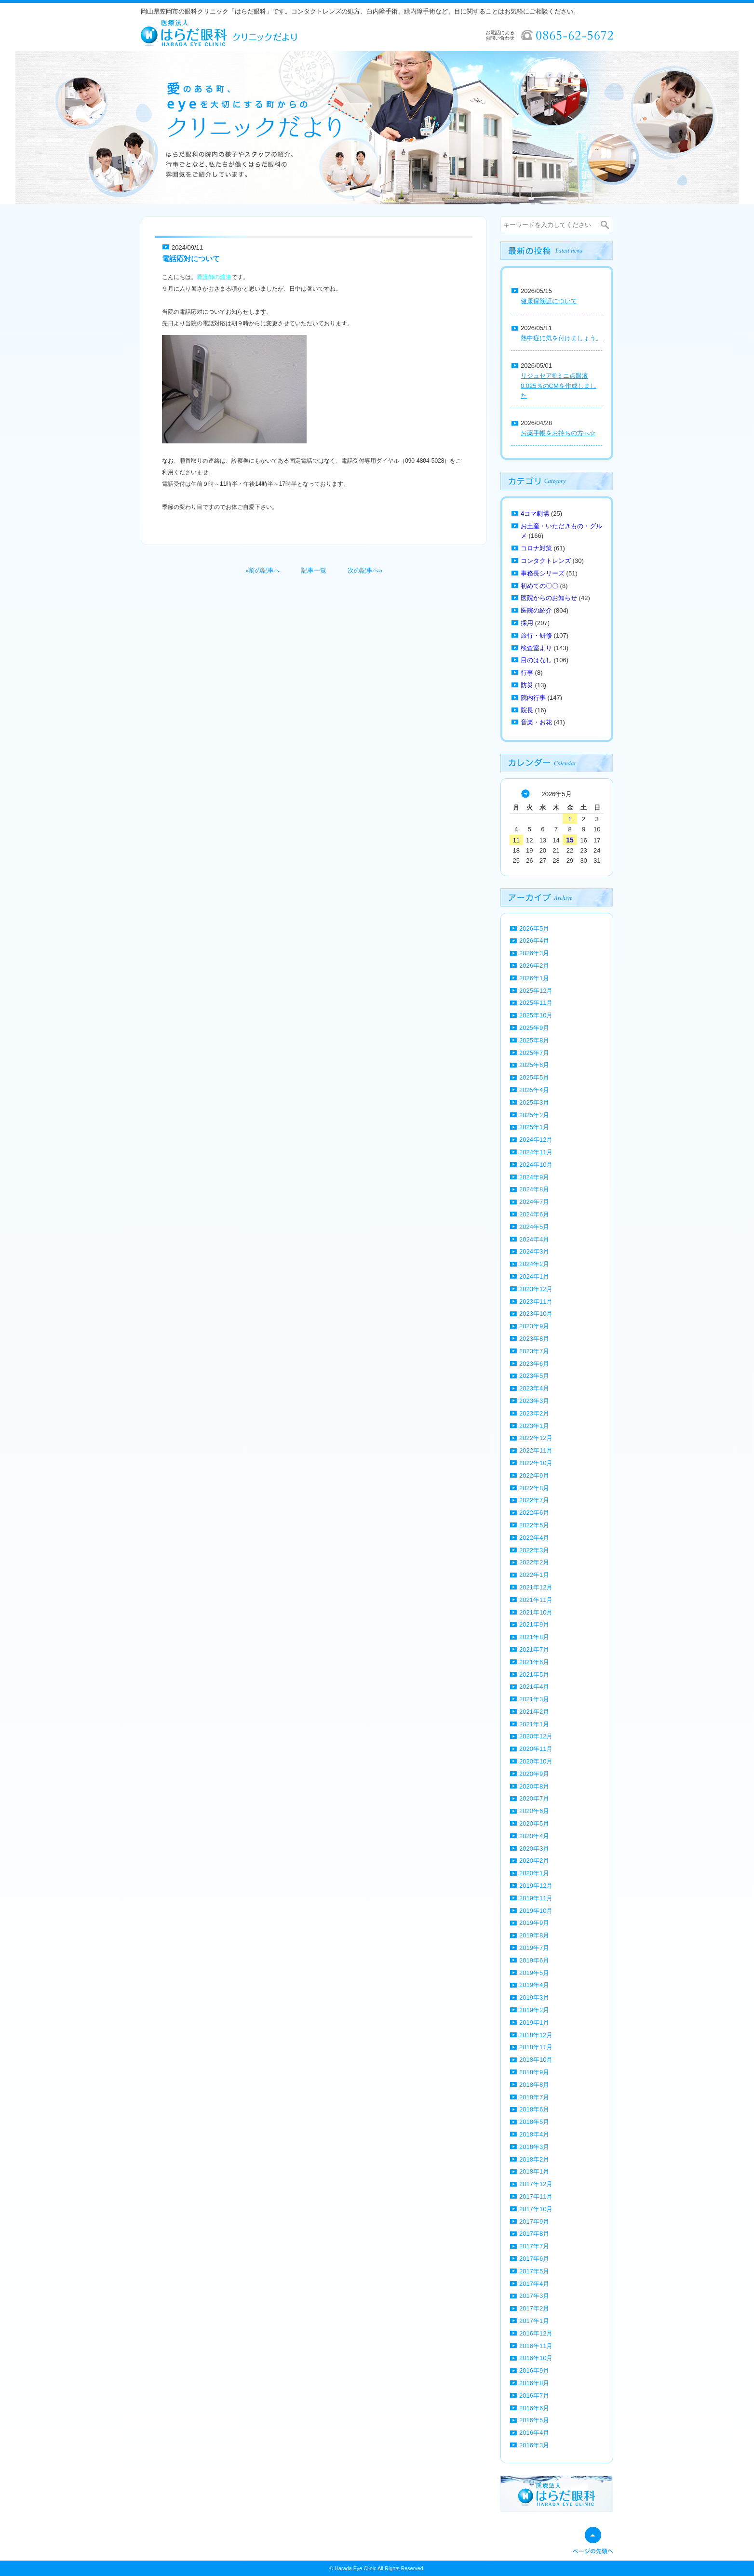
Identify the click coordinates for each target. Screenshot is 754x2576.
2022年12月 (535, 1437)
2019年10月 (535, 1910)
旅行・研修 (536, 635)
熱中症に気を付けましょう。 (561, 338)
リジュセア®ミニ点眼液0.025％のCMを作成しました (558, 386)
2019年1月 (534, 2022)
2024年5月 (534, 1226)
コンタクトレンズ (546, 560)
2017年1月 (534, 2320)
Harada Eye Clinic (355, 2568)
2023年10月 (535, 1313)
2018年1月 (534, 2171)
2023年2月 (534, 1413)
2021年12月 (535, 1587)
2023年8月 (534, 1338)
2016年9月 (534, 2370)
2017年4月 (534, 2283)
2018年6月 (534, 2109)
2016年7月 (534, 2395)
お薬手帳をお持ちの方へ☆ (558, 433)
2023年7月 (534, 1351)
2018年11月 (535, 2047)
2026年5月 (534, 928)
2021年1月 (534, 1724)
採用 (527, 623)
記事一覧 (313, 570)
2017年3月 (534, 2295)
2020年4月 (534, 1836)
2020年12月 (535, 1736)
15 (570, 840)
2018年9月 (534, 2072)
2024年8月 (534, 1189)
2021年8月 (534, 1637)
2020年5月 (534, 1823)
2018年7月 (534, 2097)
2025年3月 (534, 1102)
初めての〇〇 (539, 585)
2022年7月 (534, 1500)
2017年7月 (534, 2246)
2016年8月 (534, 2383)
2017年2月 (534, 2308)
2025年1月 (534, 1127)
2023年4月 (534, 1388)
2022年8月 (534, 1488)
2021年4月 (534, 1686)
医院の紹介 (536, 610)
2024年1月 (534, 1276)
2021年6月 (534, 1662)
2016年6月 (534, 2408)
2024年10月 (535, 1164)
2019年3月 (534, 1997)
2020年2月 (534, 1860)
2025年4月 (534, 1090)
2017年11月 (535, 2196)
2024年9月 (534, 1177)
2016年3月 (534, 2445)
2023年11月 (535, 1301)
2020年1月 (534, 1873)
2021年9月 (534, 1624)
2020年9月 (534, 1773)
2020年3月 (534, 1848)
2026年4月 (534, 940)
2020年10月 (535, 1761)
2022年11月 (535, 1450)
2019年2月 (534, 2010)
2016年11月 (535, 2345)
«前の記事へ (262, 570)
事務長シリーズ (543, 573)
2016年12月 (535, 2333)
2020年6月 (534, 1811)
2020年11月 (535, 1748)
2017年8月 (534, 2233)
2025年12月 (535, 990)
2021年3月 (534, 1699)
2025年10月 (535, 1015)
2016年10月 (535, 2358)
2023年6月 (534, 1363)
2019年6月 (534, 1960)
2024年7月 (534, 1201)
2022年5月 (534, 1525)
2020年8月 (534, 1786)
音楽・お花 (536, 722)
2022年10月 (535, 1463)
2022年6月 (534, 1512)
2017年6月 (534, 2258)
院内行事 (533, 697)
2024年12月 (535, 1139)
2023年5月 (534, 1375)
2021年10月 (535, 1612)
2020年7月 (534, 1798)
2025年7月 (534, 1052)
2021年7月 (534, 1649)
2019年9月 (534, 1922)
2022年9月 (534, 1475)
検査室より (536, 648)
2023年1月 (534, 1425)
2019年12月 (535, 1885)
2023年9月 (534, 1326)
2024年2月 (534, 1264)
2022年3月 (534, 1550)
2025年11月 (535, 1002)
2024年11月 (535, 1152)
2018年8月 (534, 2084)
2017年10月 (535, 2209)
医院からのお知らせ (549, 597)
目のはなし (536, 660)
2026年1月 (534, 978)
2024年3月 (534, 1251)
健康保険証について (549, 301)
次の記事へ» (365, 570)
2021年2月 (534, 1711)
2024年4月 (534, 1239)
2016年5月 (534, 2420)
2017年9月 (534, 2221)
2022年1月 (534, 1574)
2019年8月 (534, 1935)
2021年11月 (535, 1599)
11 (516, 840)
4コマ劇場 (535, 513)
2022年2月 (534, 1562)
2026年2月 (534, 965)
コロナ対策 (536, 548)
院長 (527, 710)
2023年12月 (535, 1289)
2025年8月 (534, 1040)
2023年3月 (534, 1400)
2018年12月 (535, 2035)
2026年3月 (534, 953)
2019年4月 (534, 1985)
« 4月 (525, 793)
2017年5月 (534, 2271)
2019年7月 (534, 1947)
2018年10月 (535, 2059)
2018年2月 (534, 2159)
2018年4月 (534, 2134)
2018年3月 (534, 2146)
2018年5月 (534, 2121)
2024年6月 (534, 1214)
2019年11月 (535, 1898)
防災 (527, 685)
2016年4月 (534, 2432)
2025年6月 (534, 1064)
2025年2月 (534, 1115)
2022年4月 (534, 1537)
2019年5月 (534, 1972)
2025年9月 (534, 1027)
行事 (527, 672)
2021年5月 (534, 1674)
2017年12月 (535, 2184)
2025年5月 (534, 1077)
